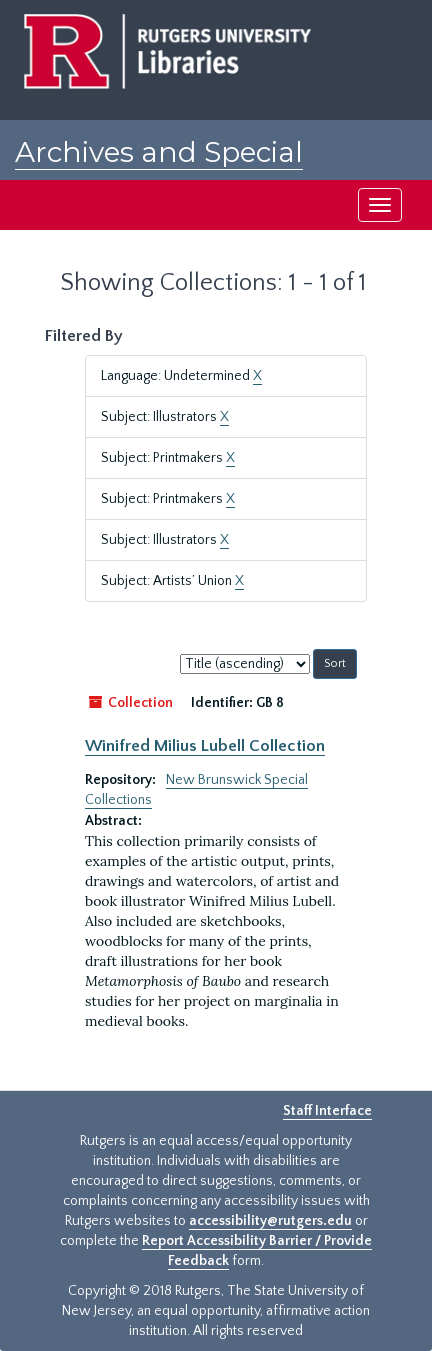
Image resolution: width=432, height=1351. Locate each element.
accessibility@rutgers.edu (270, 1221)
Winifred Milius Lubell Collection (205, 746)
